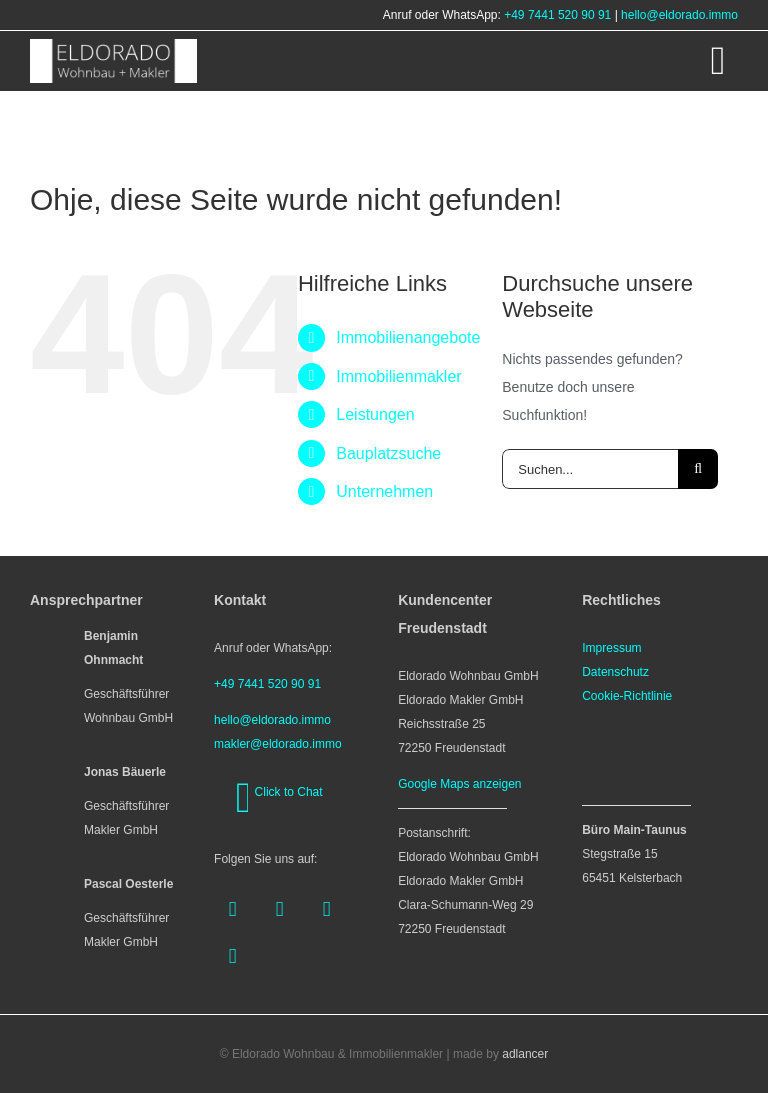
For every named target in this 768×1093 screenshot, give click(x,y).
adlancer (525, 1054)
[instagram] (279, 909)
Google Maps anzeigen (459, 784)
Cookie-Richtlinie (627, 696)
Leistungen (375, 414)
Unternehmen (384, 491)
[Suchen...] (590, 469)
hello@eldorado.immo (679, 15)
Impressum (611, 648)
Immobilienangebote (408, 337)
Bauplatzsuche (388, 453)
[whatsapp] (243, 797)
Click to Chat (289, 792)
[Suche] (698, 469)
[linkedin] (232, 956)
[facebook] (232, 909)
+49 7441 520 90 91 (557, 15)
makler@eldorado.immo (278, 744)
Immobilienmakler (398, 376)
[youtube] (326, 909)
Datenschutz (615, 672)
